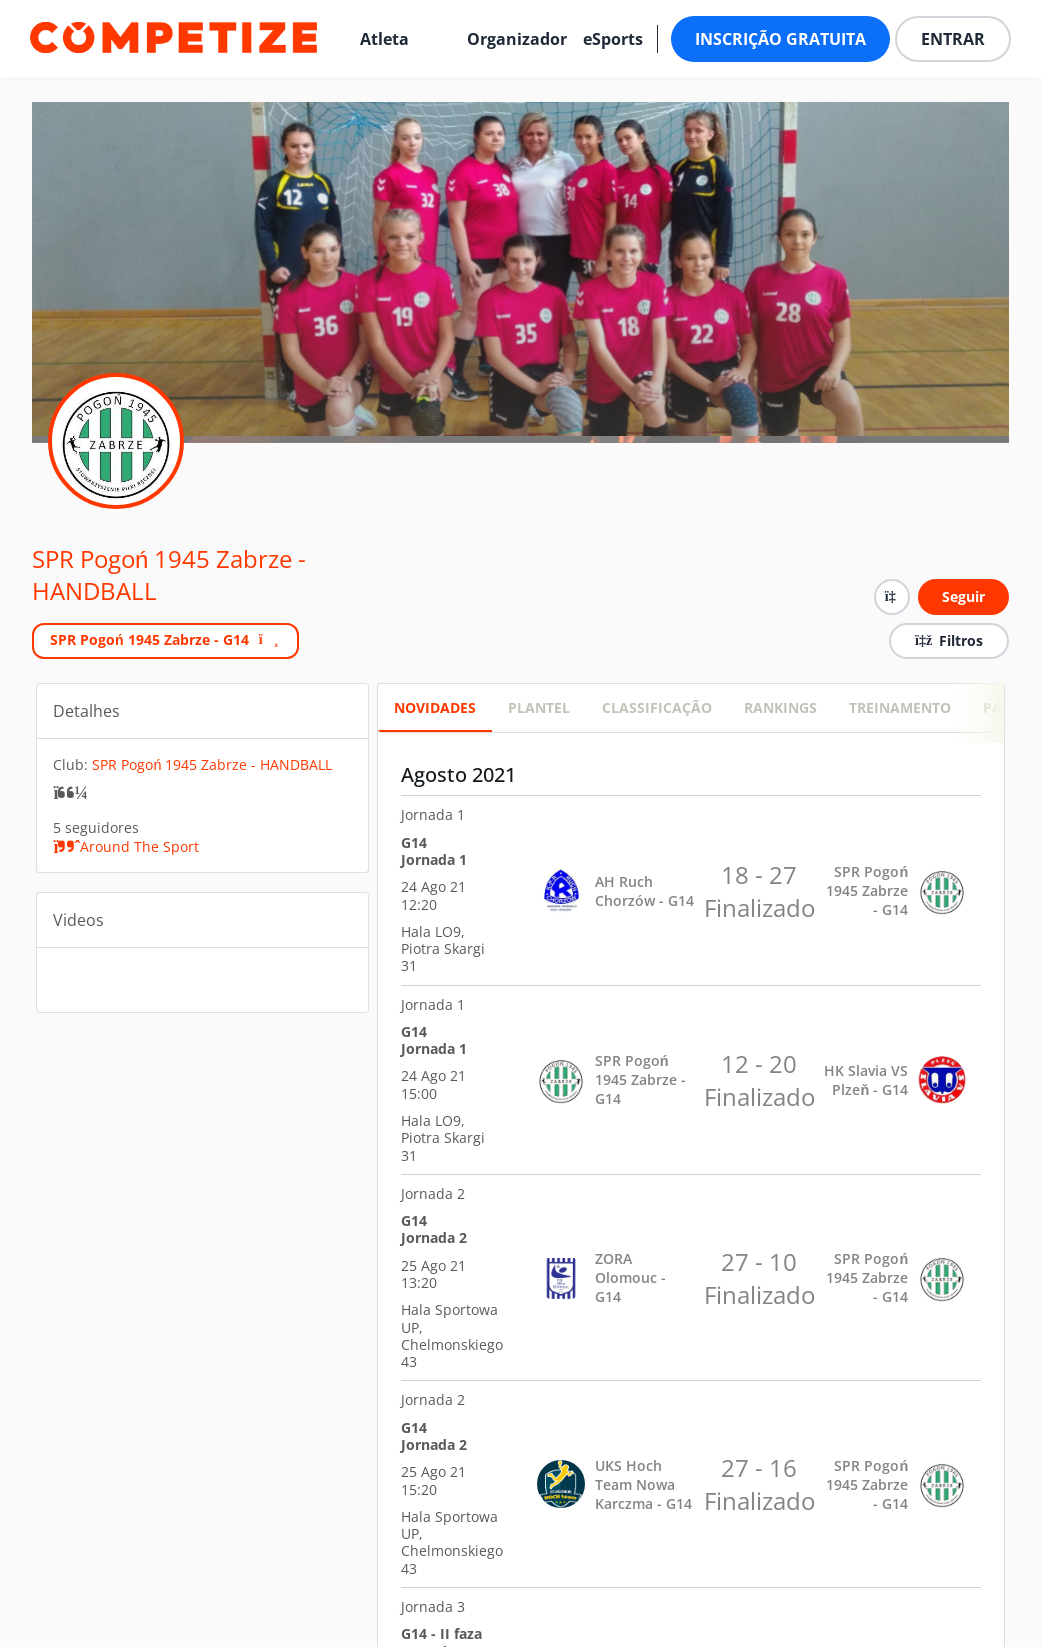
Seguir (963, 596)
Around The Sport (126, 846)
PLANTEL (539, 707)
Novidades (435, 707)
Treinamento (900, 707)
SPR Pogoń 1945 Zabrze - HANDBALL (169, 575)
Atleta (384, 39)
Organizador (517, 39)
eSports (613, 39)
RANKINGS (780, 707)
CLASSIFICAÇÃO (657, 707)
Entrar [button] (953, 39)
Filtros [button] (949, 640)
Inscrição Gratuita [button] (780, 39)
